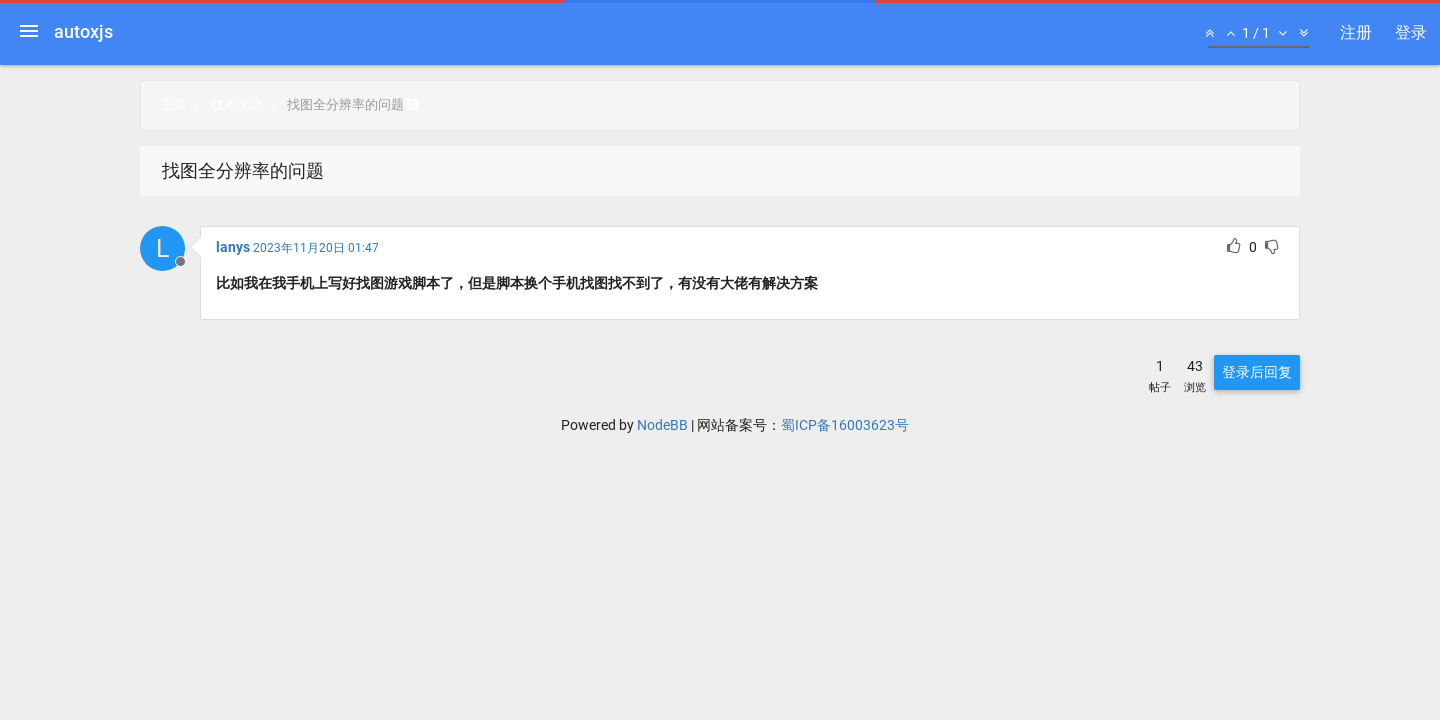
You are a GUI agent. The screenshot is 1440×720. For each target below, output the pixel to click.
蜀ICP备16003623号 (845, 425)
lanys (233, 247)
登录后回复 (1257, 372)
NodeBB (662, 425)
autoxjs (83, 31)
